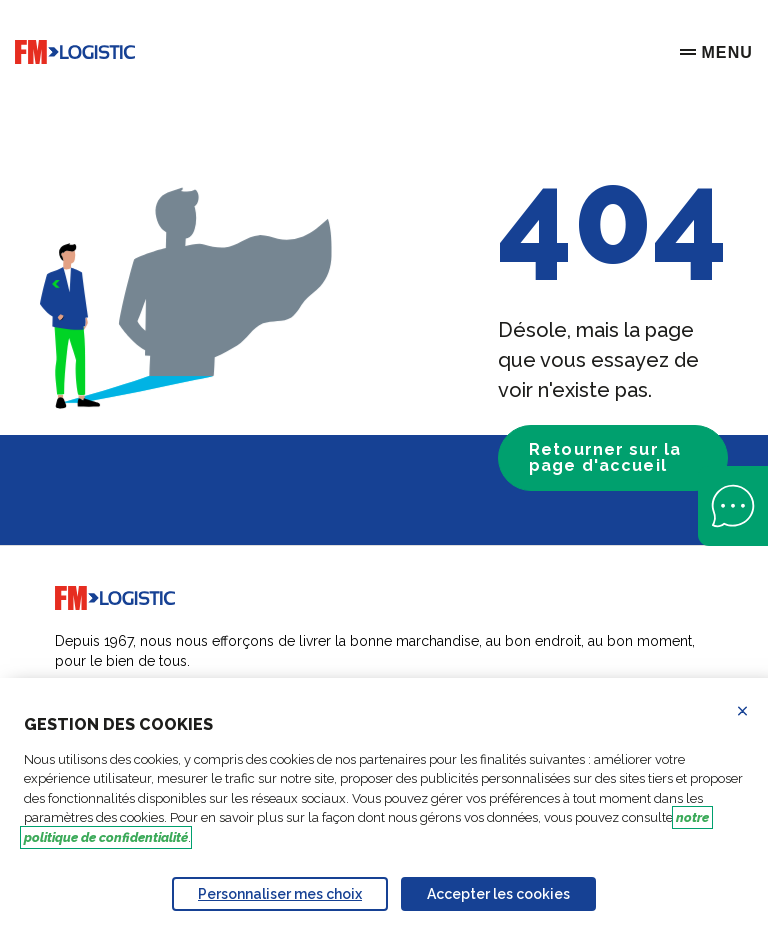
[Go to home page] (75, 52)
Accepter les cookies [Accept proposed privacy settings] (498, 894)
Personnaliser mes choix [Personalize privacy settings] (280, 894)
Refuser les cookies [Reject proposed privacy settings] (755, 711)
